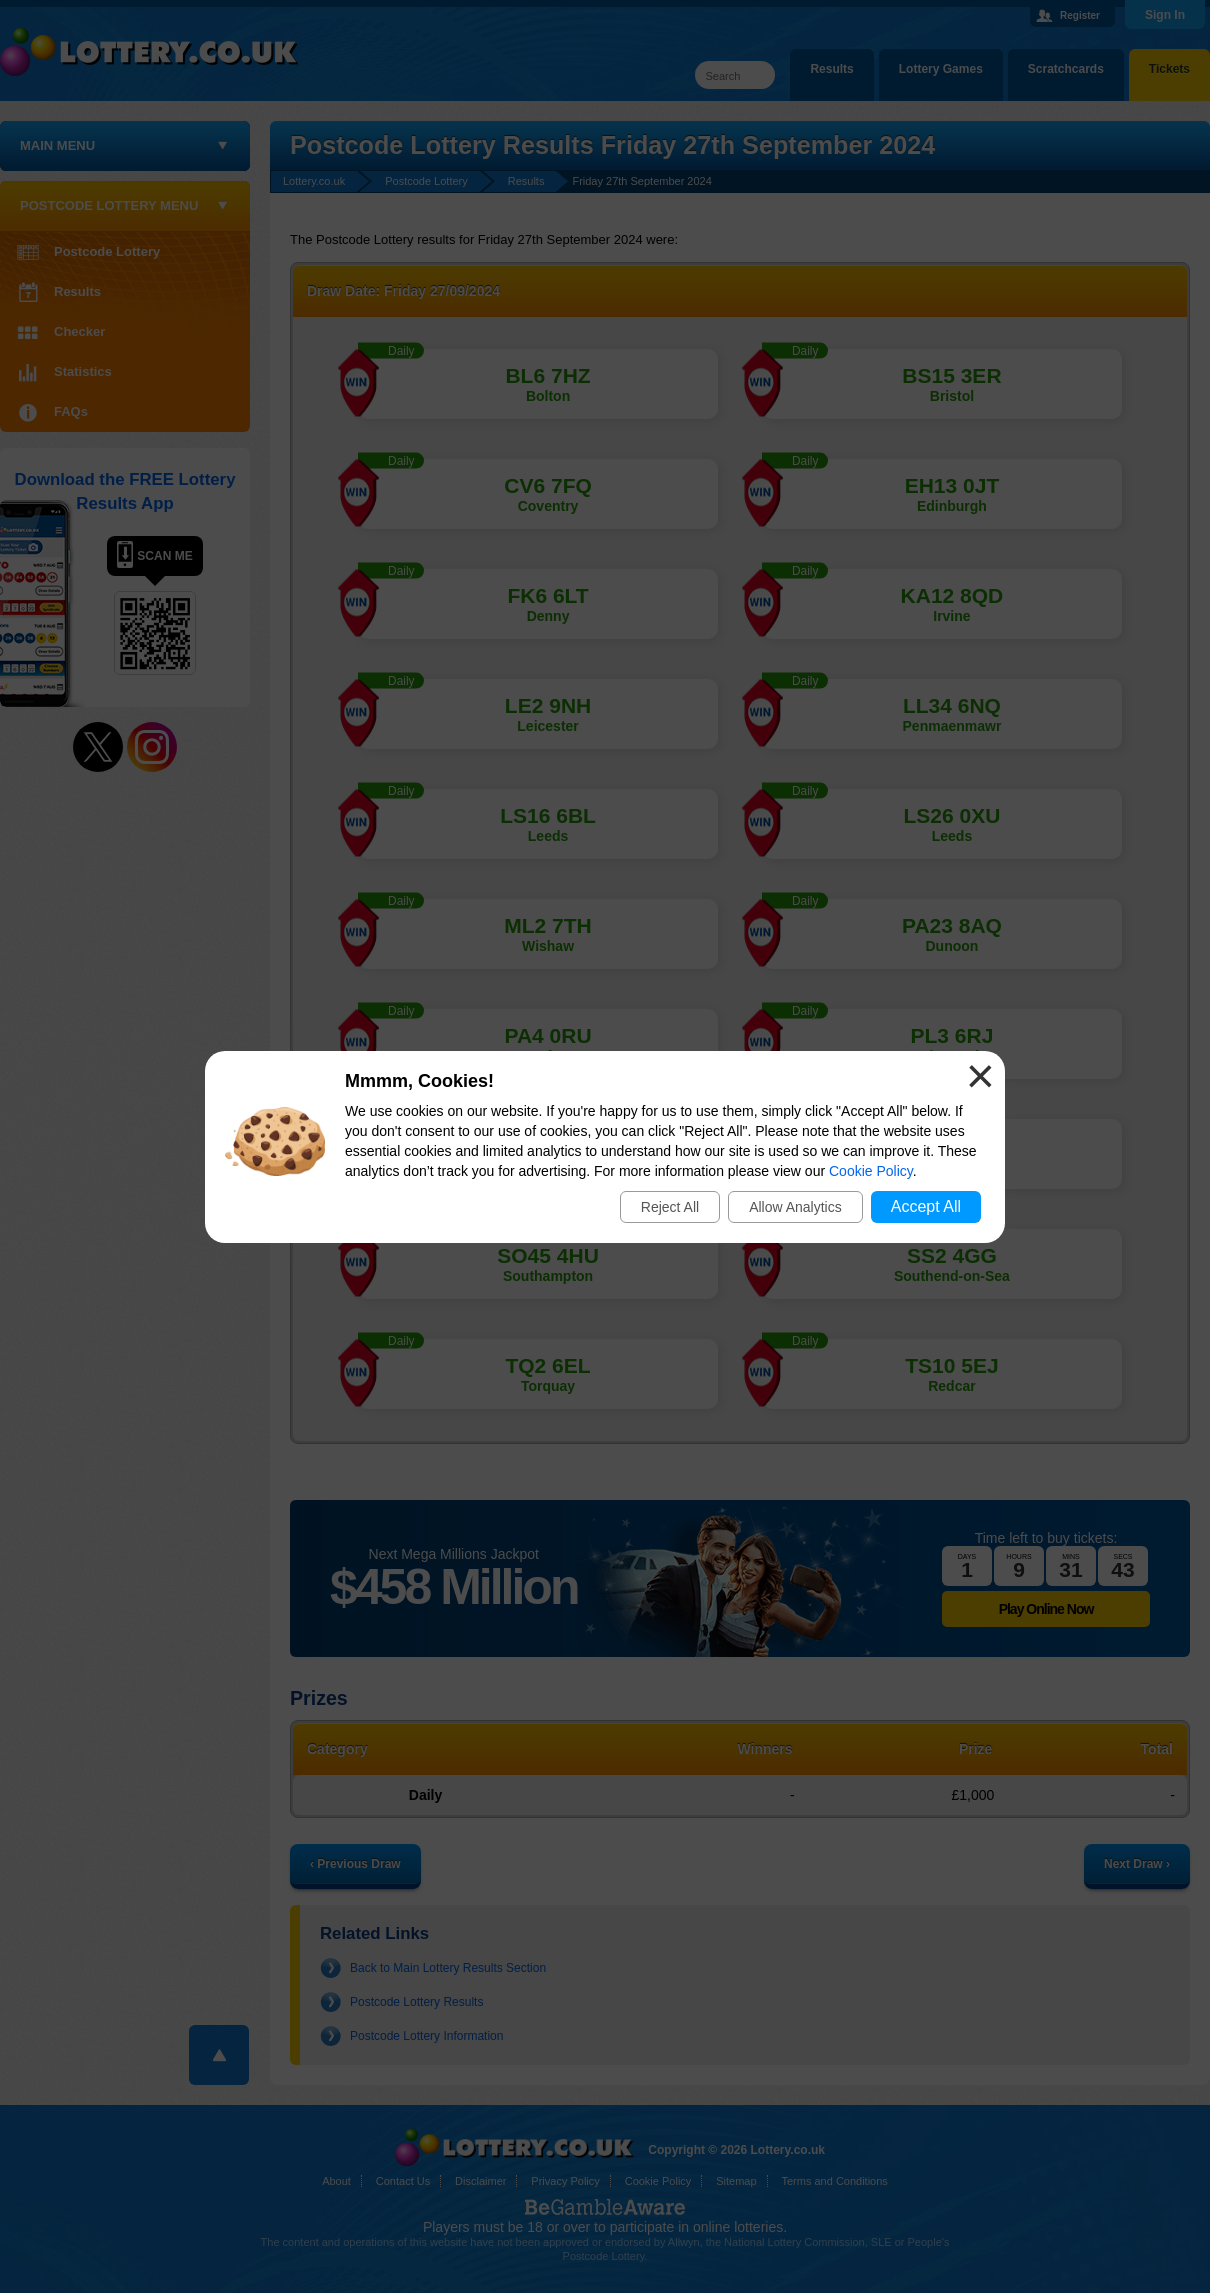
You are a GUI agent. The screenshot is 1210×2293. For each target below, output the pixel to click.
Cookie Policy (871, 1171)
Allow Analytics (795, 1207)
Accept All (926, 1206)
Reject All (670, 1207)
